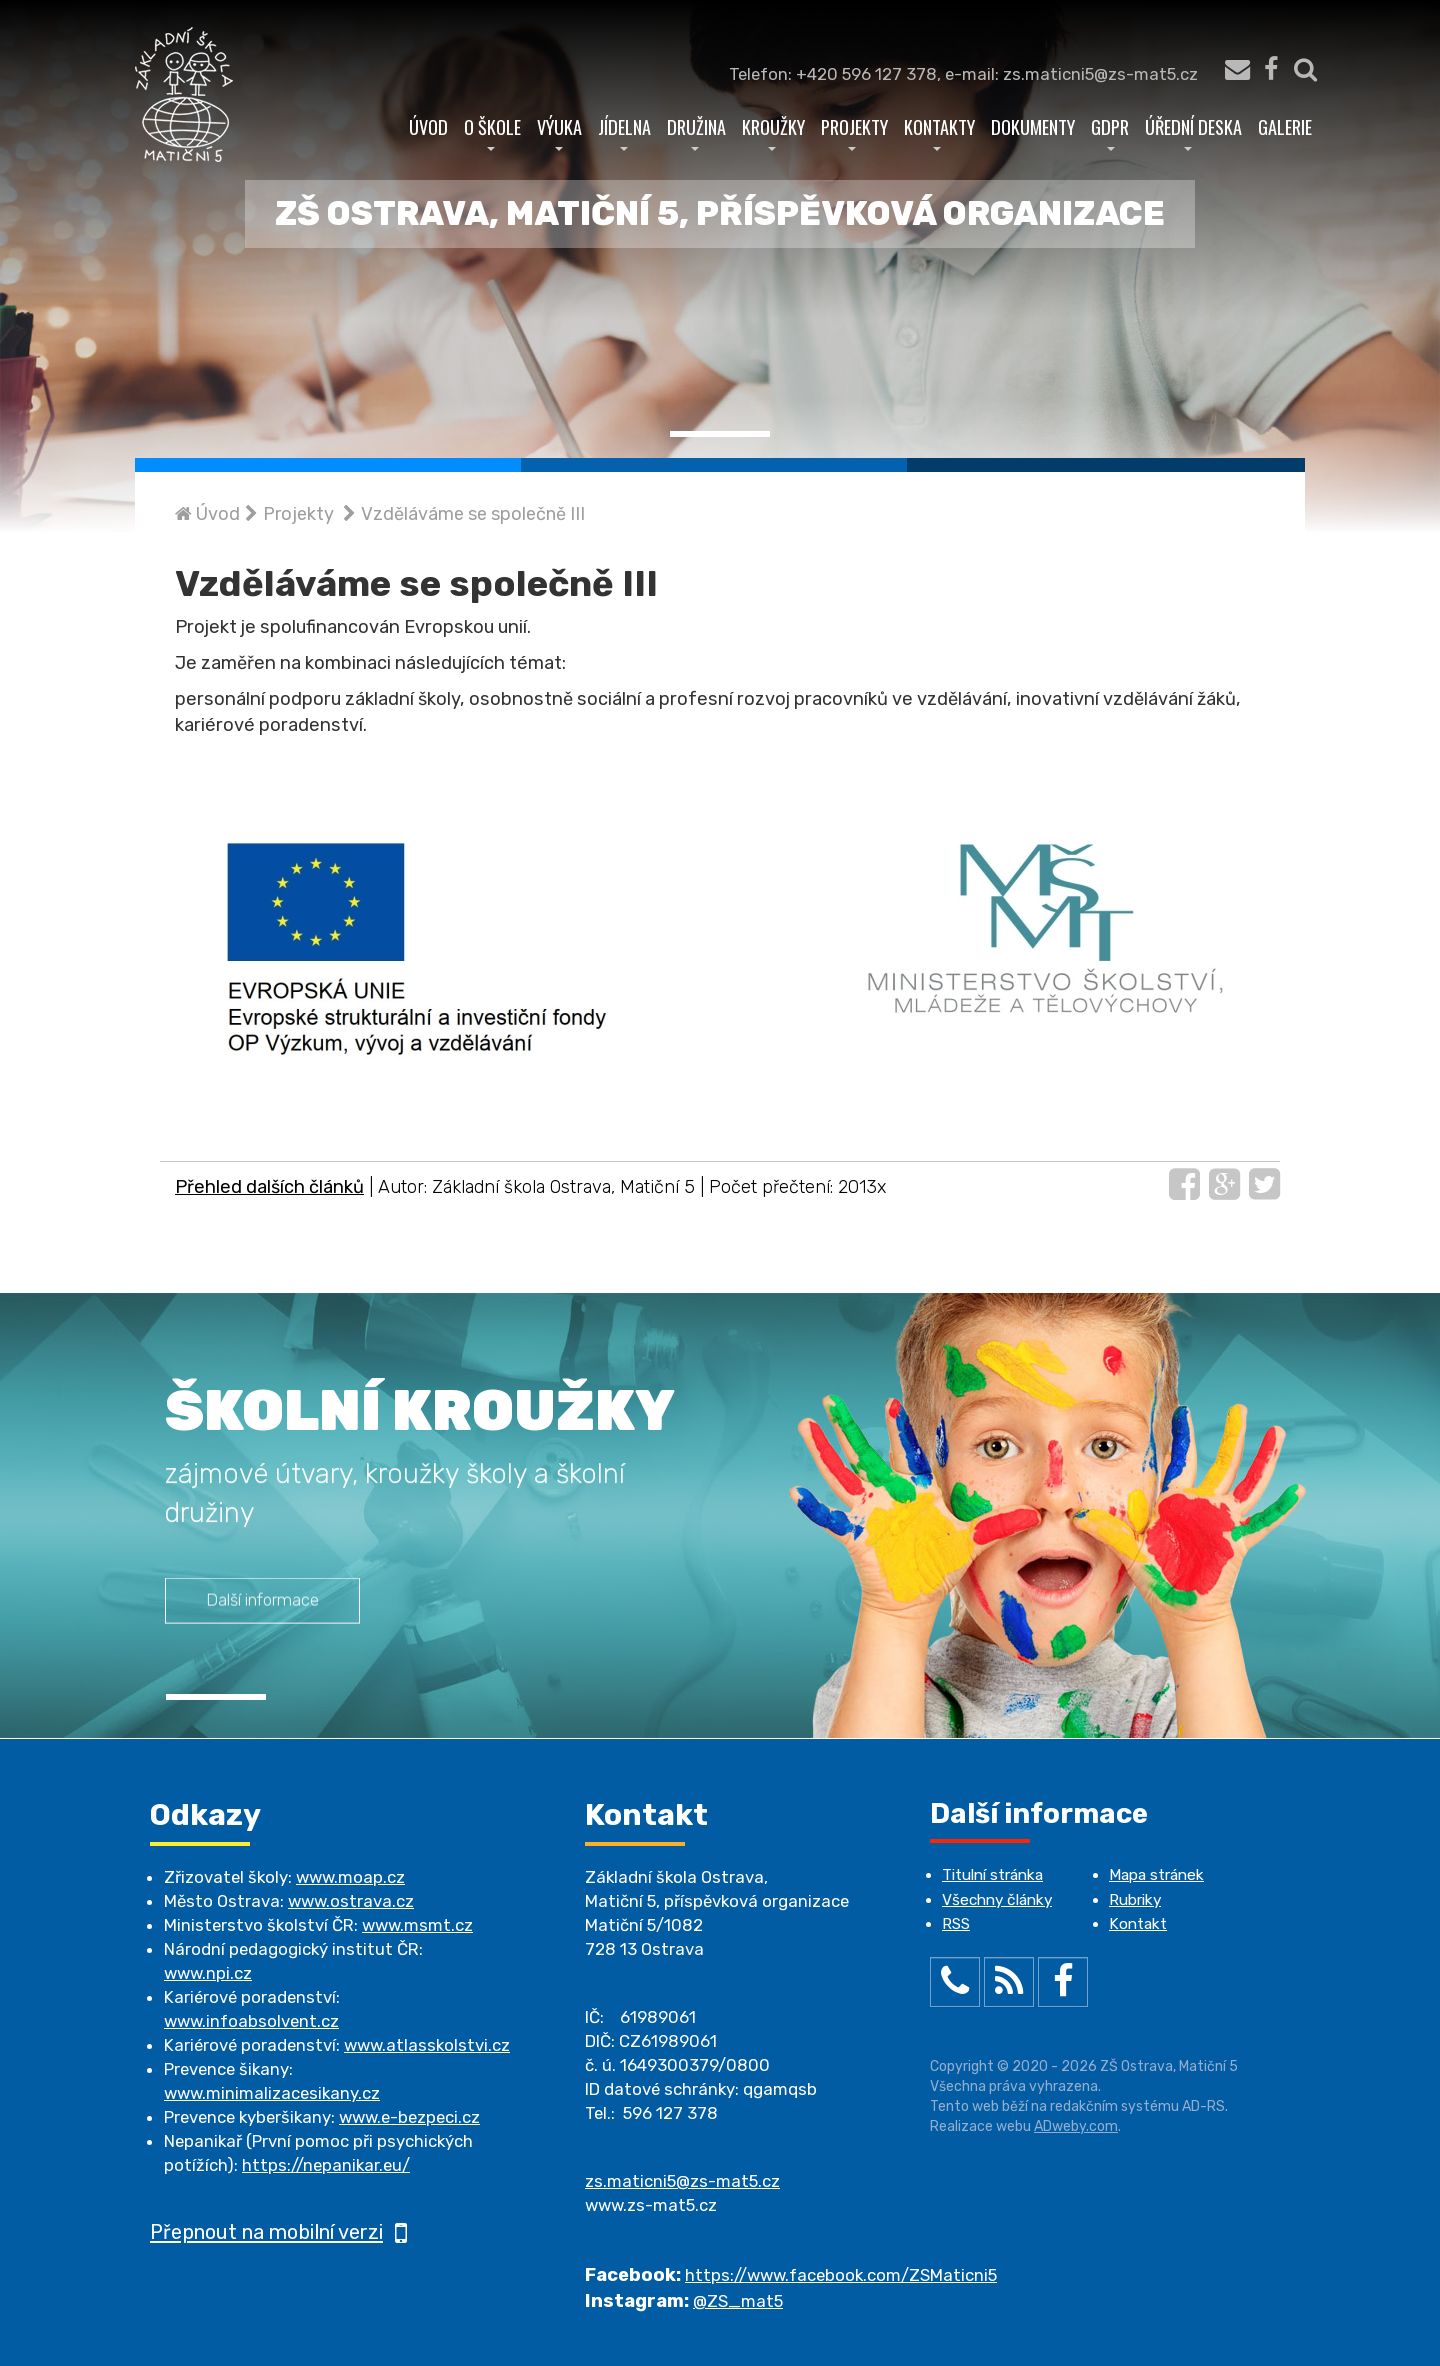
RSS (956, 1924)
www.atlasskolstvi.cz (427, 2045)
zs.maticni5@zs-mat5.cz (682, 2181)
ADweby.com (1076, 2126)
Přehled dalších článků (269, 1187)
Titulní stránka (992, 1875)
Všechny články (997, 1900)
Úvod (428, 126)
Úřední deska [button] (1193, 132)
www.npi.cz (208, 1973)
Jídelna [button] (624, 132)
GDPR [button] (1110, 132)
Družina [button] (696, 132)
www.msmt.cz (417, 1925)
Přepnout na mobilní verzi (278, 2232)
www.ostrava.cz (351, 1901)
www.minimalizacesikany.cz (272, 2093)
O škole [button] (492, 132)
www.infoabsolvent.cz (251, 2021)
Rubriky (1135, 1900)
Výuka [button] (559, 132)
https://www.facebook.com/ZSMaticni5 (841, 2275)
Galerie (1285, 126)
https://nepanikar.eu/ (326, 2165)
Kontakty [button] (939, 132)
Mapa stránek (1156, 1875)
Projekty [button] (854, 132)
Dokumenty (1033, 126)
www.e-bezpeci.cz (409, 2117)
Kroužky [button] (773, 132)
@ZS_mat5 (738, 2301)
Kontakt (1138, 1924)
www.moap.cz (350, 1877)
